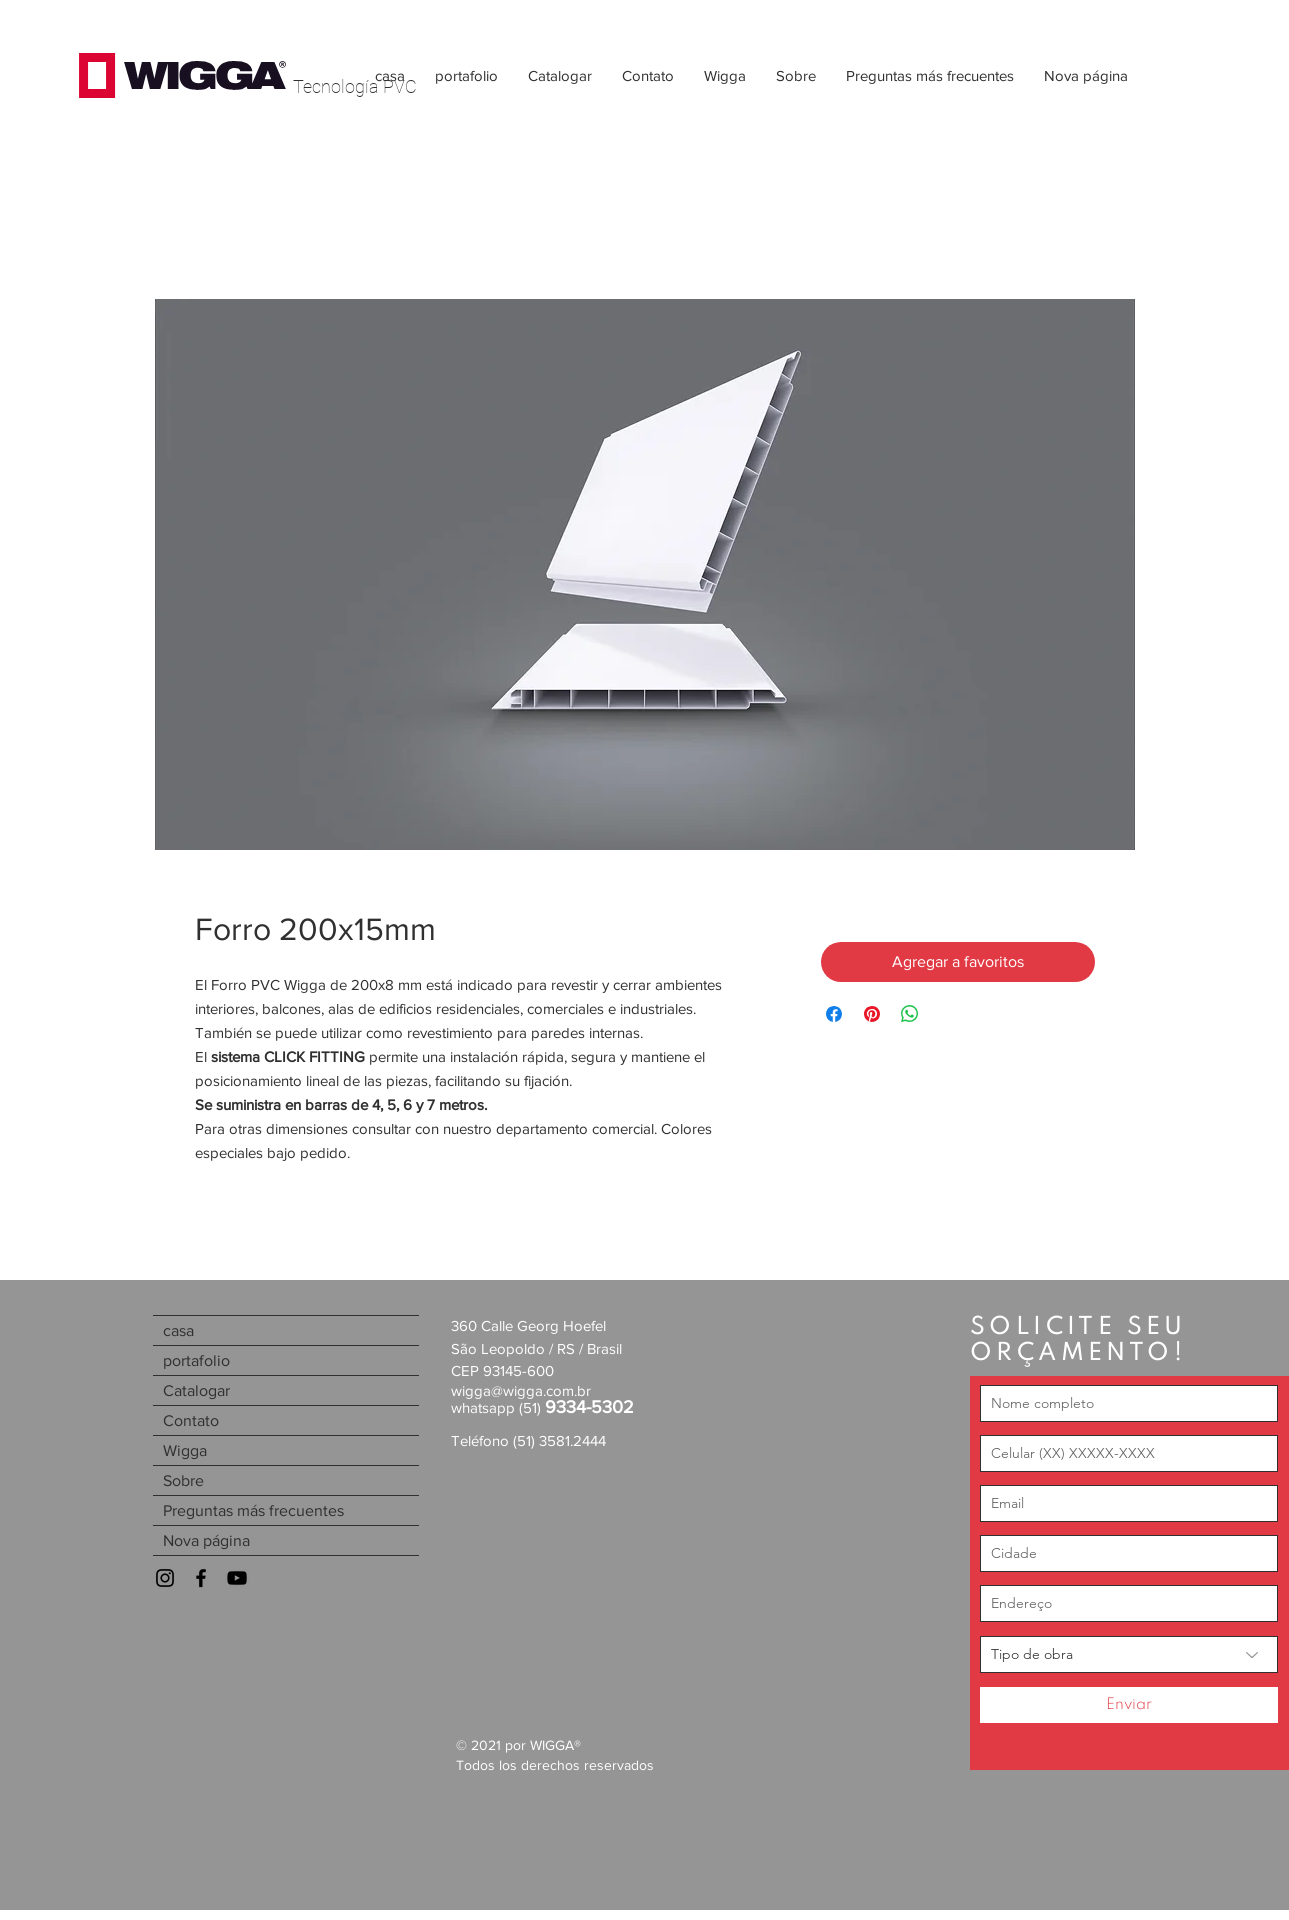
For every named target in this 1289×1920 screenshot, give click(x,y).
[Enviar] (1129, 1705)
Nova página (206, 1540)
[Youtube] (237, 1578)
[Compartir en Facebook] (834, 1014)
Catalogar (196, 1390)
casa (178, 1330)
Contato (191, 1420)
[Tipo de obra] (1129, 1654)
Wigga (185, 1450)
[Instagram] (165, 1578)
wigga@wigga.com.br (521, 1390)
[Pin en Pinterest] (872, 1014)
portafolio (196, 1360)
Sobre (183, 1480)
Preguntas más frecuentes (253, 1510)
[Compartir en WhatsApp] (910, 1014)
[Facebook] (201, 1578)
